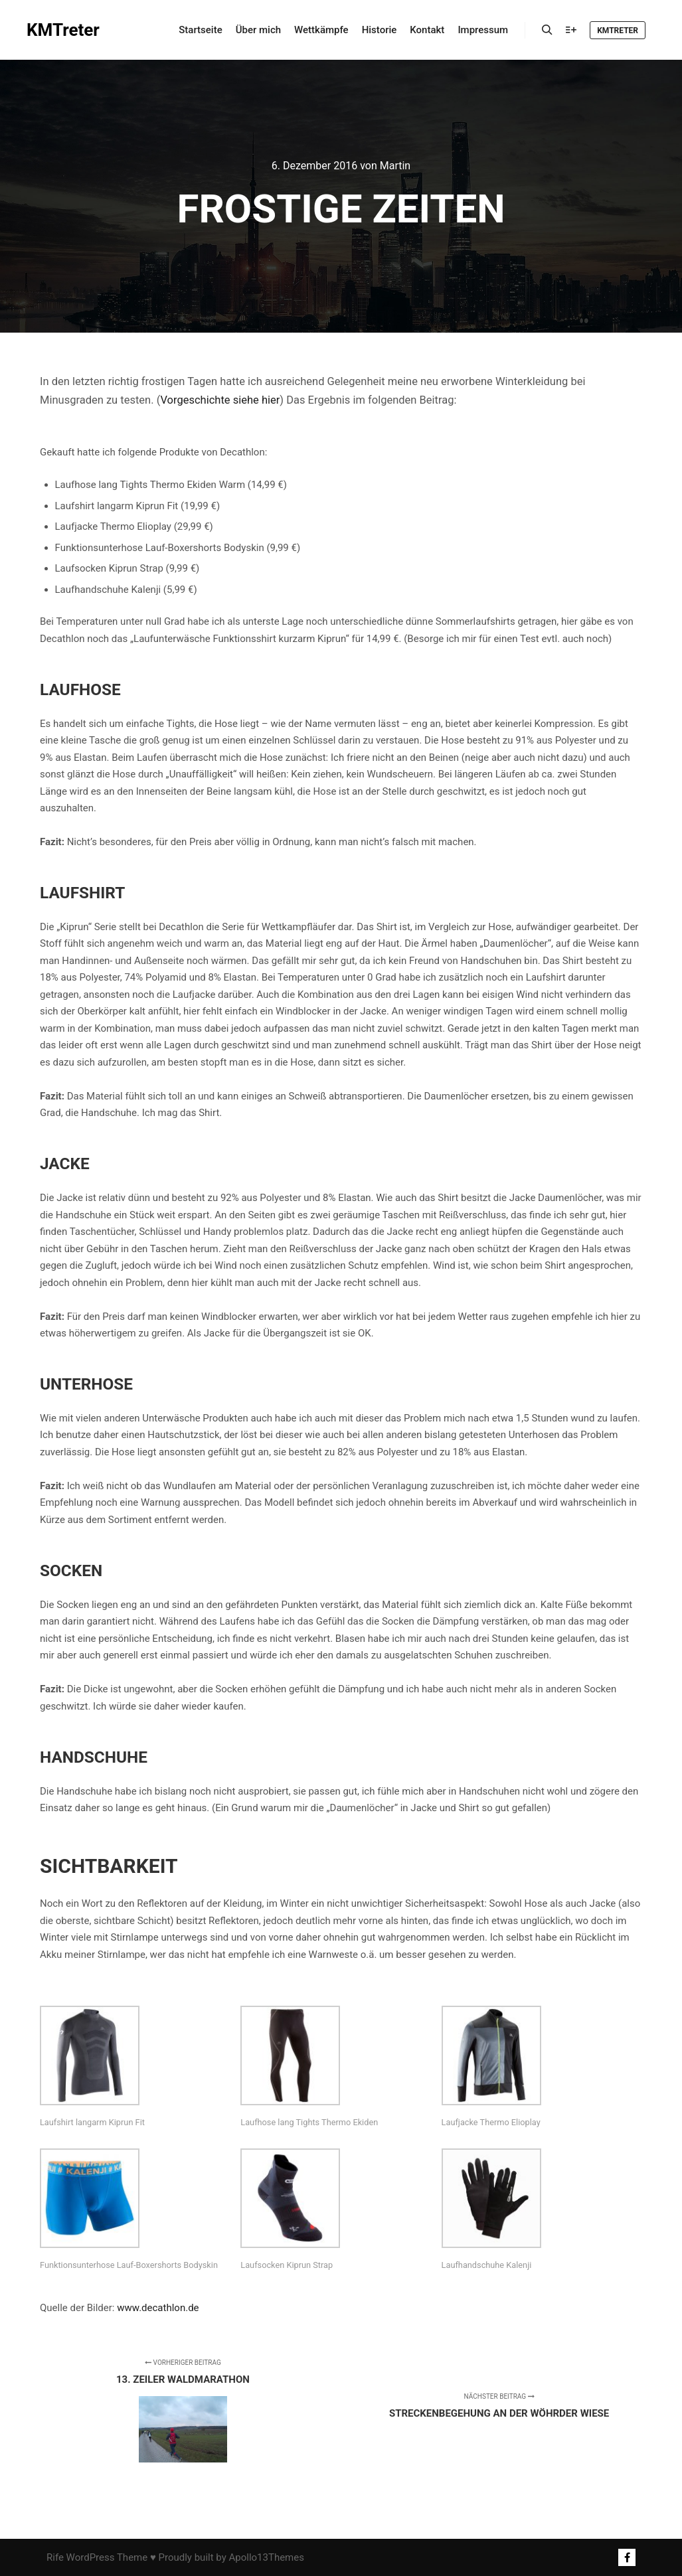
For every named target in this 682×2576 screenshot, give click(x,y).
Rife (55, 2557)
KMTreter (63, 30)
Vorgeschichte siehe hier (220, 400)
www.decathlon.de (158, 2308)
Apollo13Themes (266, 2557)
